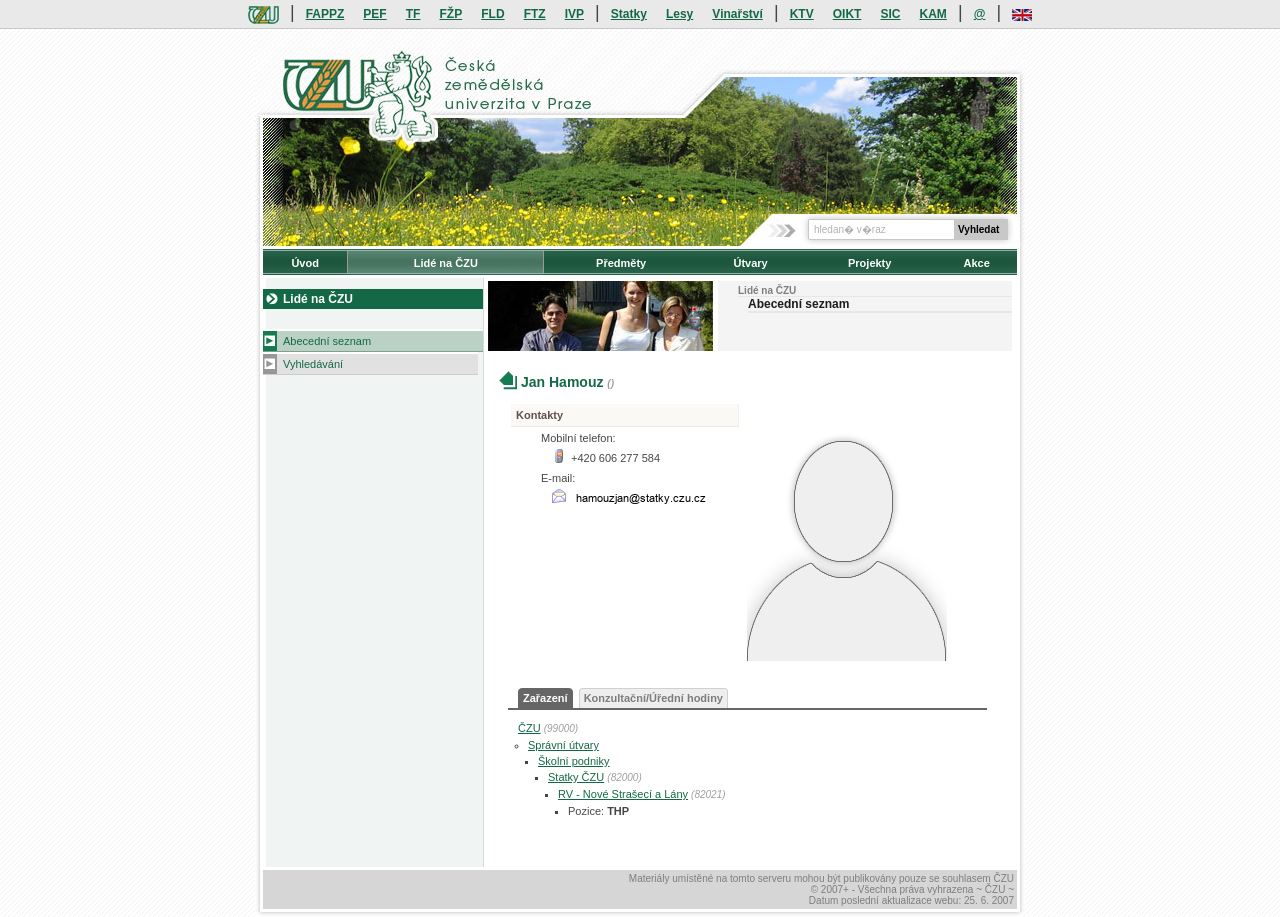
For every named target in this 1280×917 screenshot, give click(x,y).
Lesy (679, 14)
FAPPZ (325, 14)
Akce (977, 263)
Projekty (869, 263)
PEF (374, 14)
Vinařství (737, 14)
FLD (492, 14)
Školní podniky (574, 761)
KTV (802, 14)
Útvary (750, 263)
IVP (574, 14)
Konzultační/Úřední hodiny (653, 698)
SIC (890, 14)
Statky (629, 14)
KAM (933, 14)
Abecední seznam (327, 341)
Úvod (305, 263)
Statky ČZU (576, 777)
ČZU (529, 728)
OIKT (847, 14)
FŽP (451, 14)
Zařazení (545, 698)
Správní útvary (563, 745)
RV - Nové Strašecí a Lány (623, 794)
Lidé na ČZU (446, 263)
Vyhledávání (313, 364)
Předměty (621, 263)
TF (413, 14)
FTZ (535, 14)
